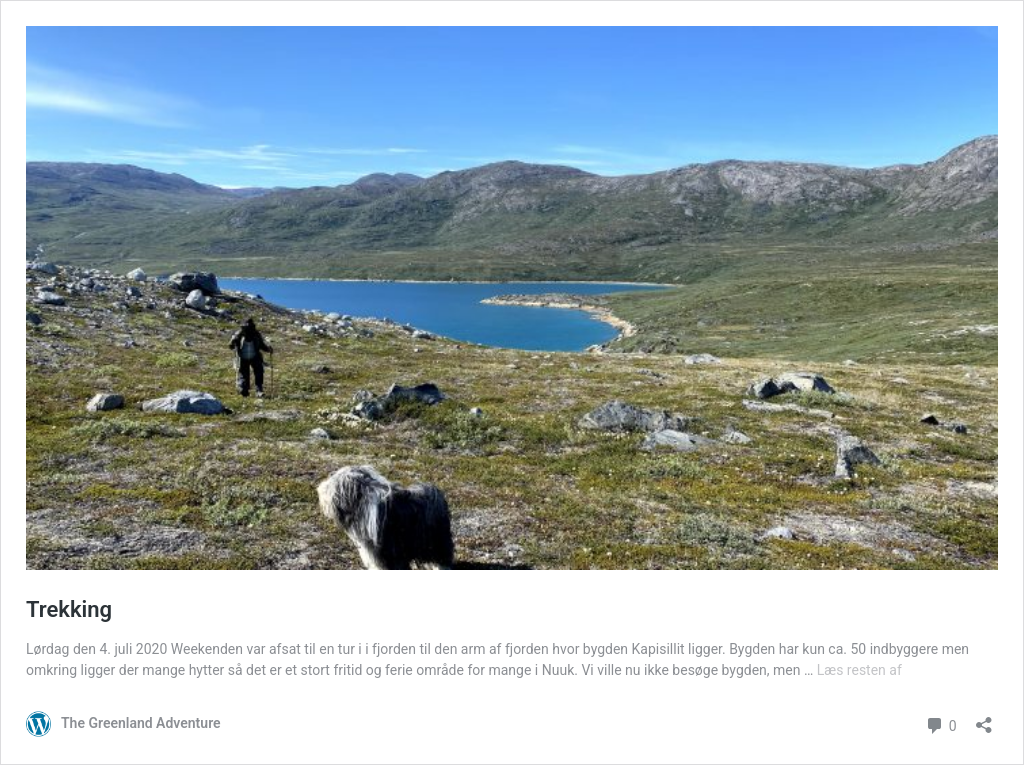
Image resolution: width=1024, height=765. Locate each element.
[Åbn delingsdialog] (984, 718)
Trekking (69, 609)
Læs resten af (859, 670)
